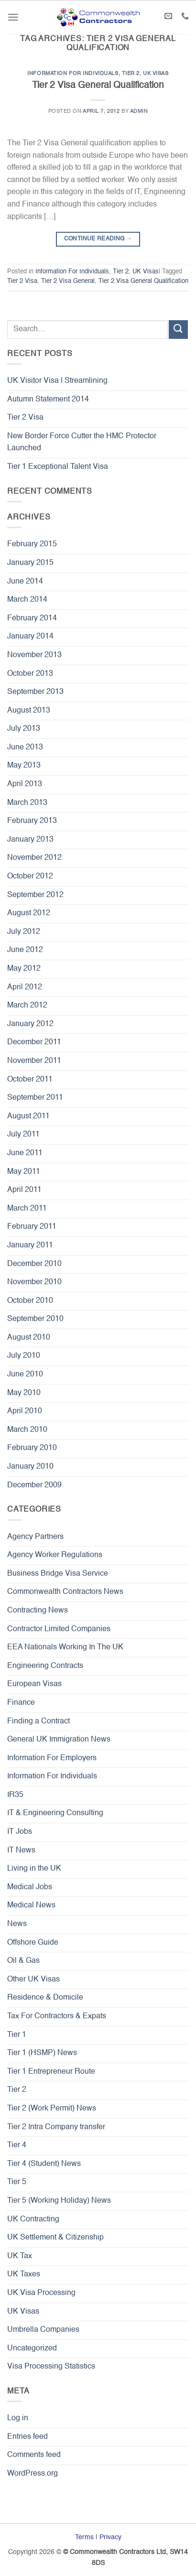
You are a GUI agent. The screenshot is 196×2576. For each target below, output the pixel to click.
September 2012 (35, 895)
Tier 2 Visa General (68, 281)
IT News (21, 1850)
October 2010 (30, 1301)
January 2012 (30, 1024)
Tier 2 (131, 73)
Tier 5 (16, 2182)
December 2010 (34, 1264)
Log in (17, 2418)
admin (139, 111)
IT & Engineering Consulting (55, 1813)
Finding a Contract (38, 1721)
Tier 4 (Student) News (44, 2164)
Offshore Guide (32, 1943)
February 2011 (31, 1227)
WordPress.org (32, 2474)
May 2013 (24, 765)
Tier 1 (16, 2035)
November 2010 (34, 1282)
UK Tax (19, 2256)
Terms (84, 2537)
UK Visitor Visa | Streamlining (57, 381)
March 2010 (27, 1430)
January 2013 (30, 840)
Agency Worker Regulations (54, 1555)
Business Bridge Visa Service (57, 1574)
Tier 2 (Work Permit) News (51, 2108)
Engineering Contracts (45, 1666)
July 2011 (23, 1134)
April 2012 (24, 987)
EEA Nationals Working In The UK (65, 1647)
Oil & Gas (23, 1961)
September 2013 (35, 692)
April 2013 (24, 784)
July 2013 (23, 729)
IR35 (15, 1795)
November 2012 (34, 858)
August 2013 (28, 710)
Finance (21, 1703)
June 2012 (25, 950)
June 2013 (25, 747)
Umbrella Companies (43, 2330)
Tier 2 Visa (22, 281)
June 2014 (25, 581)
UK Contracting (33, 2219)
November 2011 (34, 1061)
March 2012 (27, 1005)
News (17, 1924)
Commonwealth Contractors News (65, 1592)
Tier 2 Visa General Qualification (98, 85)
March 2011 (27, 1208)
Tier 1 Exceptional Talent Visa (57, 467)
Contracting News (37, 1610)
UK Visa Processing (41, 2293)
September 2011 (35, 1098)
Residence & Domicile (45, 1998)
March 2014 (27, 600)
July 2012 (23, 932)
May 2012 (24, 969)
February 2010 (32, 1448)
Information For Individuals (72, 73)
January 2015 (30, 563)
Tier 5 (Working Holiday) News (59, 2201)
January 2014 (30, 636)
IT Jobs (19, 1832)
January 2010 (30, 1467)
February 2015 (32, 544)
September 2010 (35, 1319)
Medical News (31, 1905)
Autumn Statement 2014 (48, 399)
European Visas (34, 1684)
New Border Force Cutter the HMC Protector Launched (81, 443)
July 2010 (23, 1356)
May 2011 (23, 1172)
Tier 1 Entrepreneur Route (51, 2072)
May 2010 (24, 1393)
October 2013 (30, 674)
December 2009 (34, 1485)
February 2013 (32, 821)
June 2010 (25, 1374)
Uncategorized (32, 2348)
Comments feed (34, 2455)
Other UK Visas (33, 1979)
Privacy (110, 2537)
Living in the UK (34, 1868)
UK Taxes (23, 2274)
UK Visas (155, 73)
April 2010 (24, 1411)
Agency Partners (35, 1537)
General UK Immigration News (58, 1739)
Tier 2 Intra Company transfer (56, 2127)
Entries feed (27, 2437)
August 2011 (28, 1116)
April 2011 (24, 1190)
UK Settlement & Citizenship (55, 2237)
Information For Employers (52, 1758)
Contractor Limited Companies (58, 1629)
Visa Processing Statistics (51, 2366)
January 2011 (30, 1245)
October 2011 (30, 1079)
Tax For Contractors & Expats (56, 2016)
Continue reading (98, 239)
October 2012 (30, 876)
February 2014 (32, 618)
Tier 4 (16, 2145)
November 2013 (34, 655)
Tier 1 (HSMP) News (42, 2053)
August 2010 (28, 1338)
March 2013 (27, 803)
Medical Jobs (29, 1887)
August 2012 (28, 913)
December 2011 (34, 1042)
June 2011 (25, 1153)
